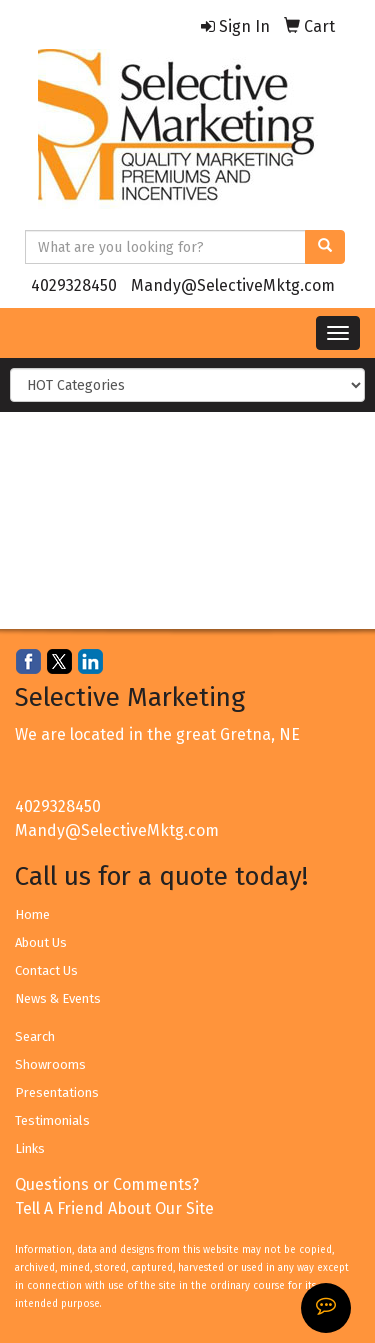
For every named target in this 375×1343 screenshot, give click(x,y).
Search (35, 1036)
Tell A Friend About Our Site (114, 1208)
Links (30, 1148)
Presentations (57, 1092)
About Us (41, 942)
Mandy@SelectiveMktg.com (233, 285)
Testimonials (52, 1120)
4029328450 (74, 285)
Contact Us (46, 970)
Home (32, 914)
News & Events (58, 998)
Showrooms (50, 1064)
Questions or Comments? (107, 1184)
